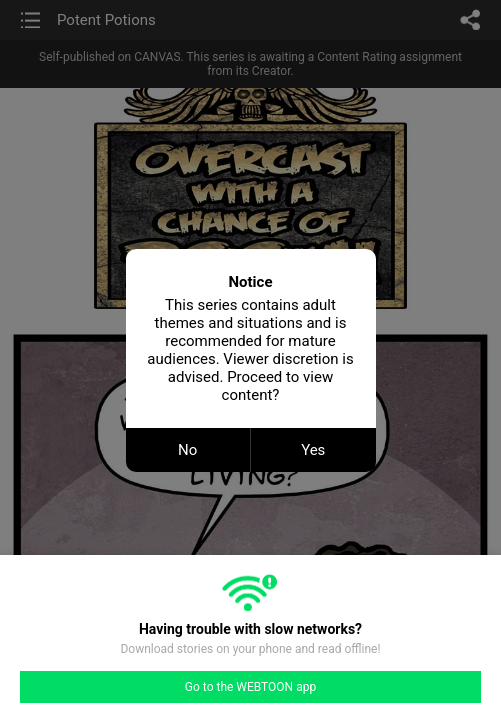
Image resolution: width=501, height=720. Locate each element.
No (187, 450)
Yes (313, 450)
